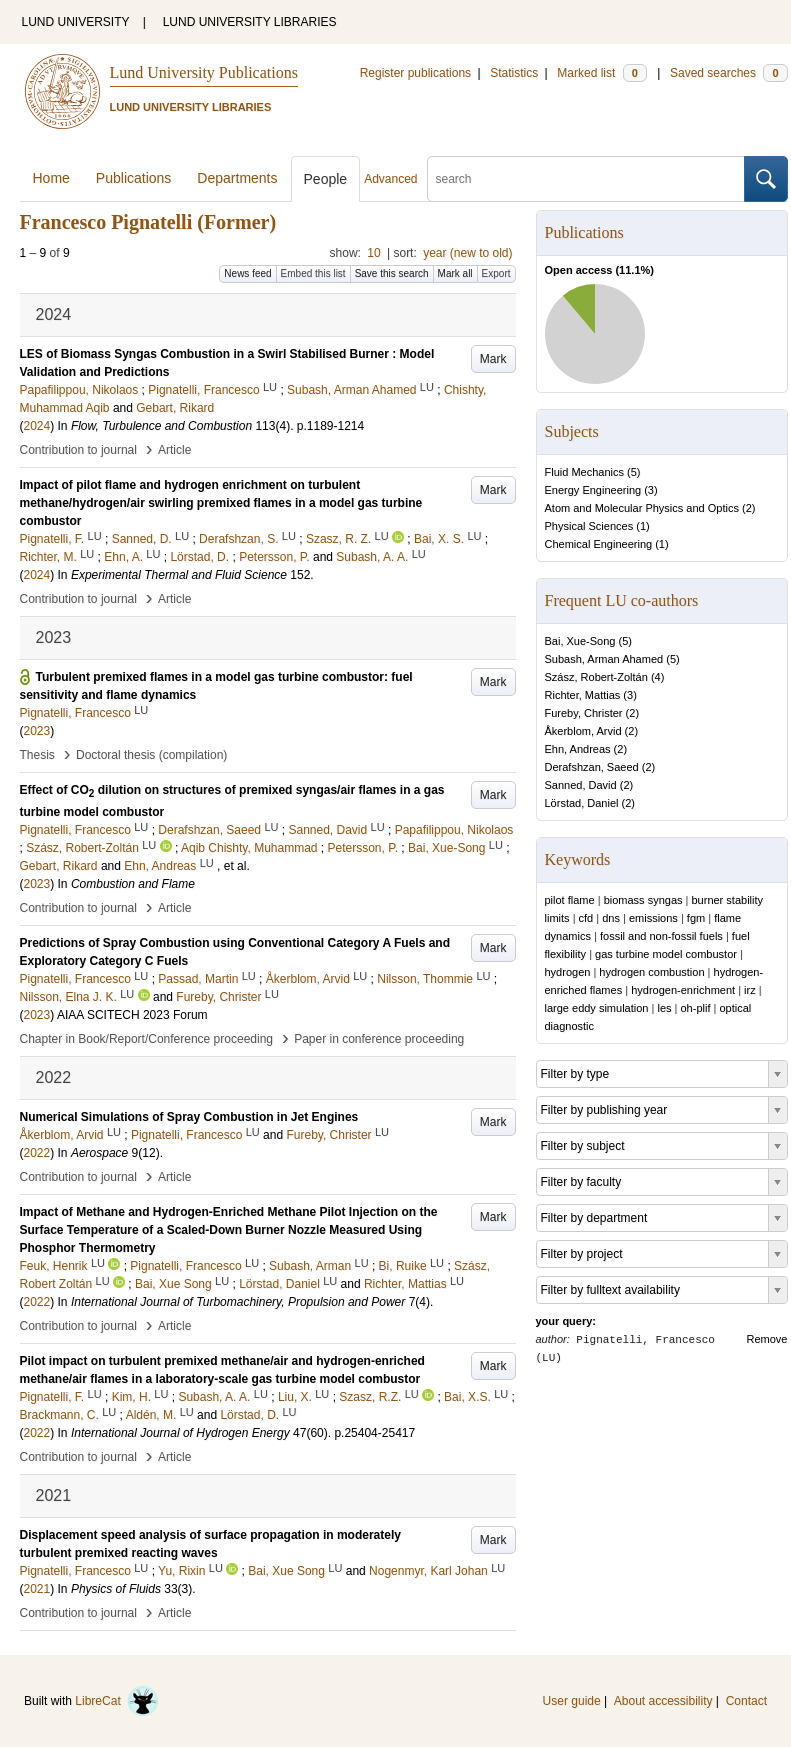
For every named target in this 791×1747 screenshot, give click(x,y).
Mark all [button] (455, 273)
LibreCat (117, 1701)
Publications (134, 178)
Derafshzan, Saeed (592, 767)
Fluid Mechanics (584, 472)
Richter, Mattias (583, 695)
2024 (37, 426)
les (664, 1008)
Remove (767, 1339)
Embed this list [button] (313, 273)
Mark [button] (493, 359)
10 (373, 253)
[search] (586, 179)
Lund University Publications (204, 72)
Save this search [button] (392, 273)
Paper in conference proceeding (379, 1039)
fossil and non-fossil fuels (661, 936)
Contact (746, 1701)
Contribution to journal (78, 450)
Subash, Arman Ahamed (604, 659)
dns (611, 918)
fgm (696, 918)
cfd (586, 918)
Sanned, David (581, 785)
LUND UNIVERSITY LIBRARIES (250, 22)
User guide (572, 1701)
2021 (37, 1589)
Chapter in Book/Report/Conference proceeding (147, 1039)
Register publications (415, 73)
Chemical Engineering (599, 544)
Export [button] (496, 273)
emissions (653, 918)
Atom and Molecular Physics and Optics (642, 508)
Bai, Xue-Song (580, 641)
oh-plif (695, 1008)
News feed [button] (247, 273)
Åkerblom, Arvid (583, 731)
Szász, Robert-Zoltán (596, 677)
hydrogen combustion (651, 972)
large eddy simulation (597, 1008)
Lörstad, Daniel (582, 803)
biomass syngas (643, 900)
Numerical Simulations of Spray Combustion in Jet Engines (189, 1117)
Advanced (390, 179)
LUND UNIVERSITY (76, 22)
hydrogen (568, 972)
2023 (37, 731)
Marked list (601, 73)
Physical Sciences (589, 526)
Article (174, 450)
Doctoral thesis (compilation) (151, 755)
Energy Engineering (593, 490)
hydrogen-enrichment (683, 990)
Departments (237, 178)
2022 (37, 1153)
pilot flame (570, 900)
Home (51, 178)
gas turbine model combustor (666, 954)
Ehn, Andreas (578, 749)
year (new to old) (467, 253)
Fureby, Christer (584, 713)
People (326, 179)
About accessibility (663, 1701)
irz (750, 990)
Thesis (37, 755)
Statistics (514, 73)
